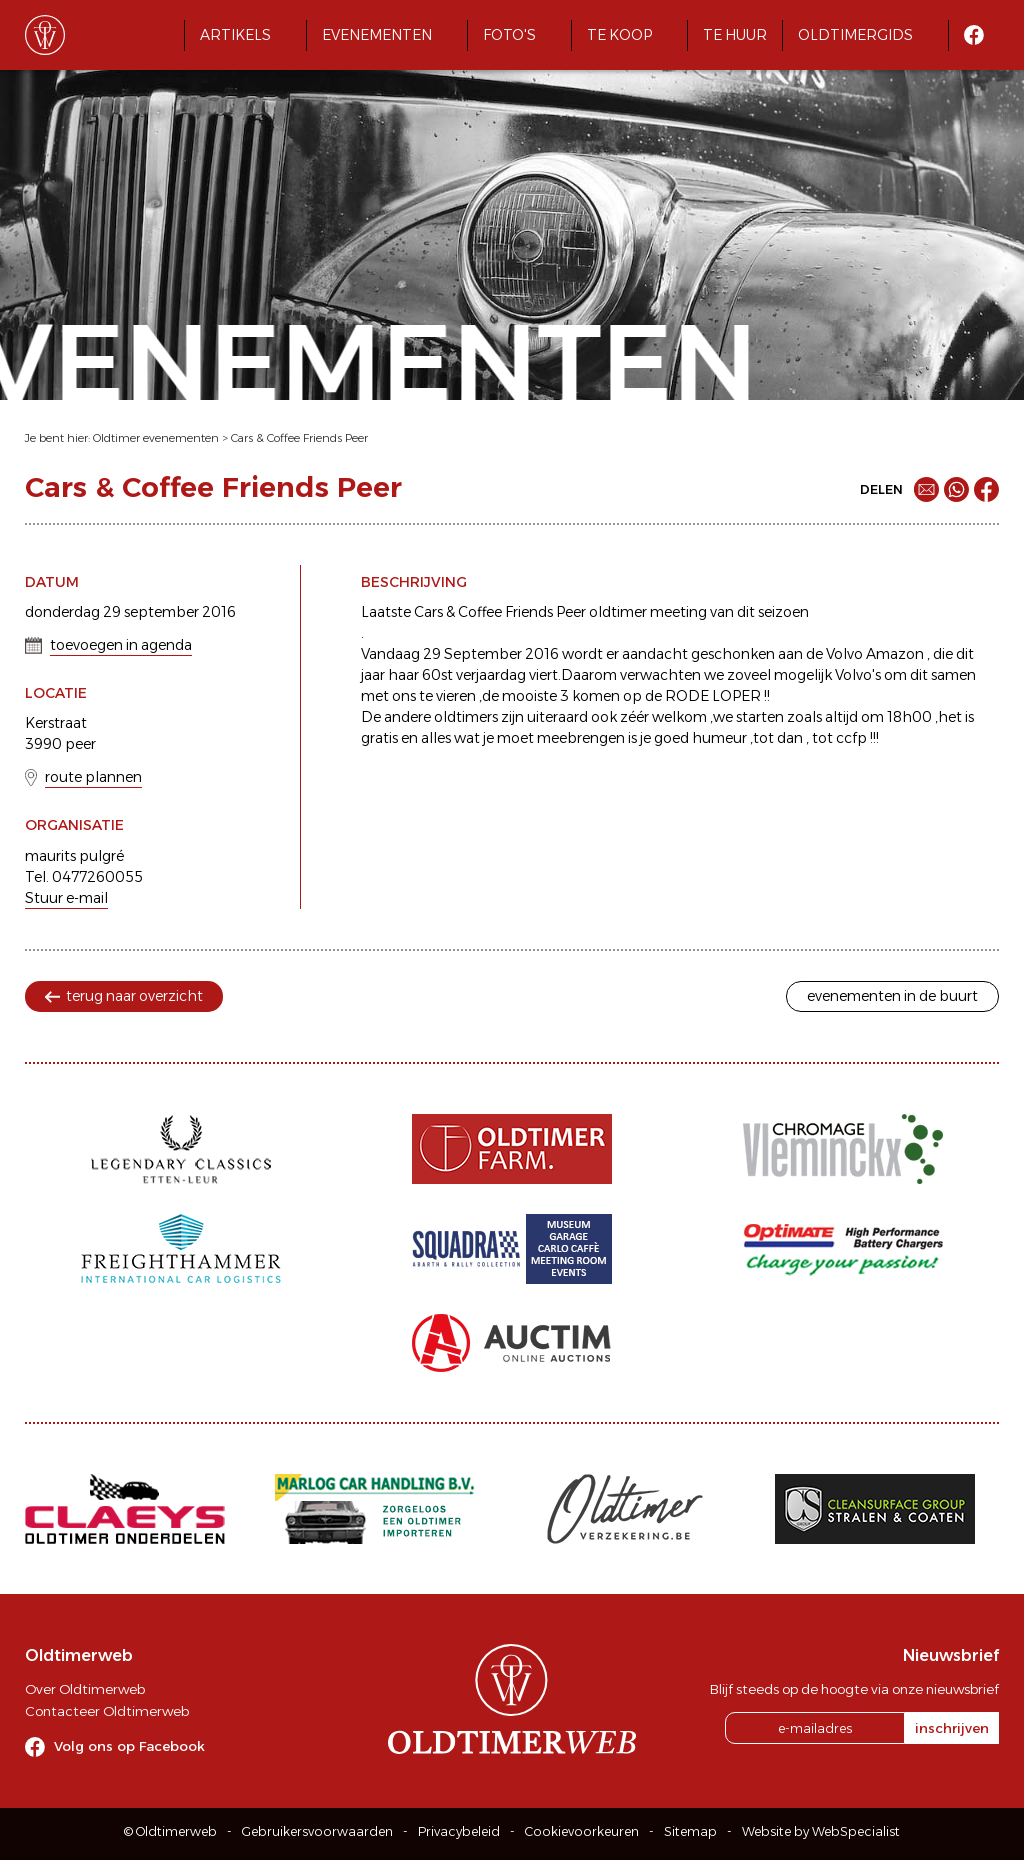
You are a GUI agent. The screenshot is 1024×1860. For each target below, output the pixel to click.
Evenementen (377, 35)
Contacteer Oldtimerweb (107, 1711)
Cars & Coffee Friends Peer (299, 438)
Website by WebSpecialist (821, 1831)
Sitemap (690, 1831)
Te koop (619, 35)
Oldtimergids (855, 35)
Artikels (235, 35)
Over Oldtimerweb (85, 1689)
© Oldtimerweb (170, 1831)
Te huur (735, 35)
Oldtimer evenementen (156, 438)
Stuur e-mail (66, 898)
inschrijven (952, 1728)
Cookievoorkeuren (582, 1831)
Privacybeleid (459, 1831)
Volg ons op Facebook (129, 1746)
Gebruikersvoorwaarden (317, 1831)
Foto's (509, 35)
